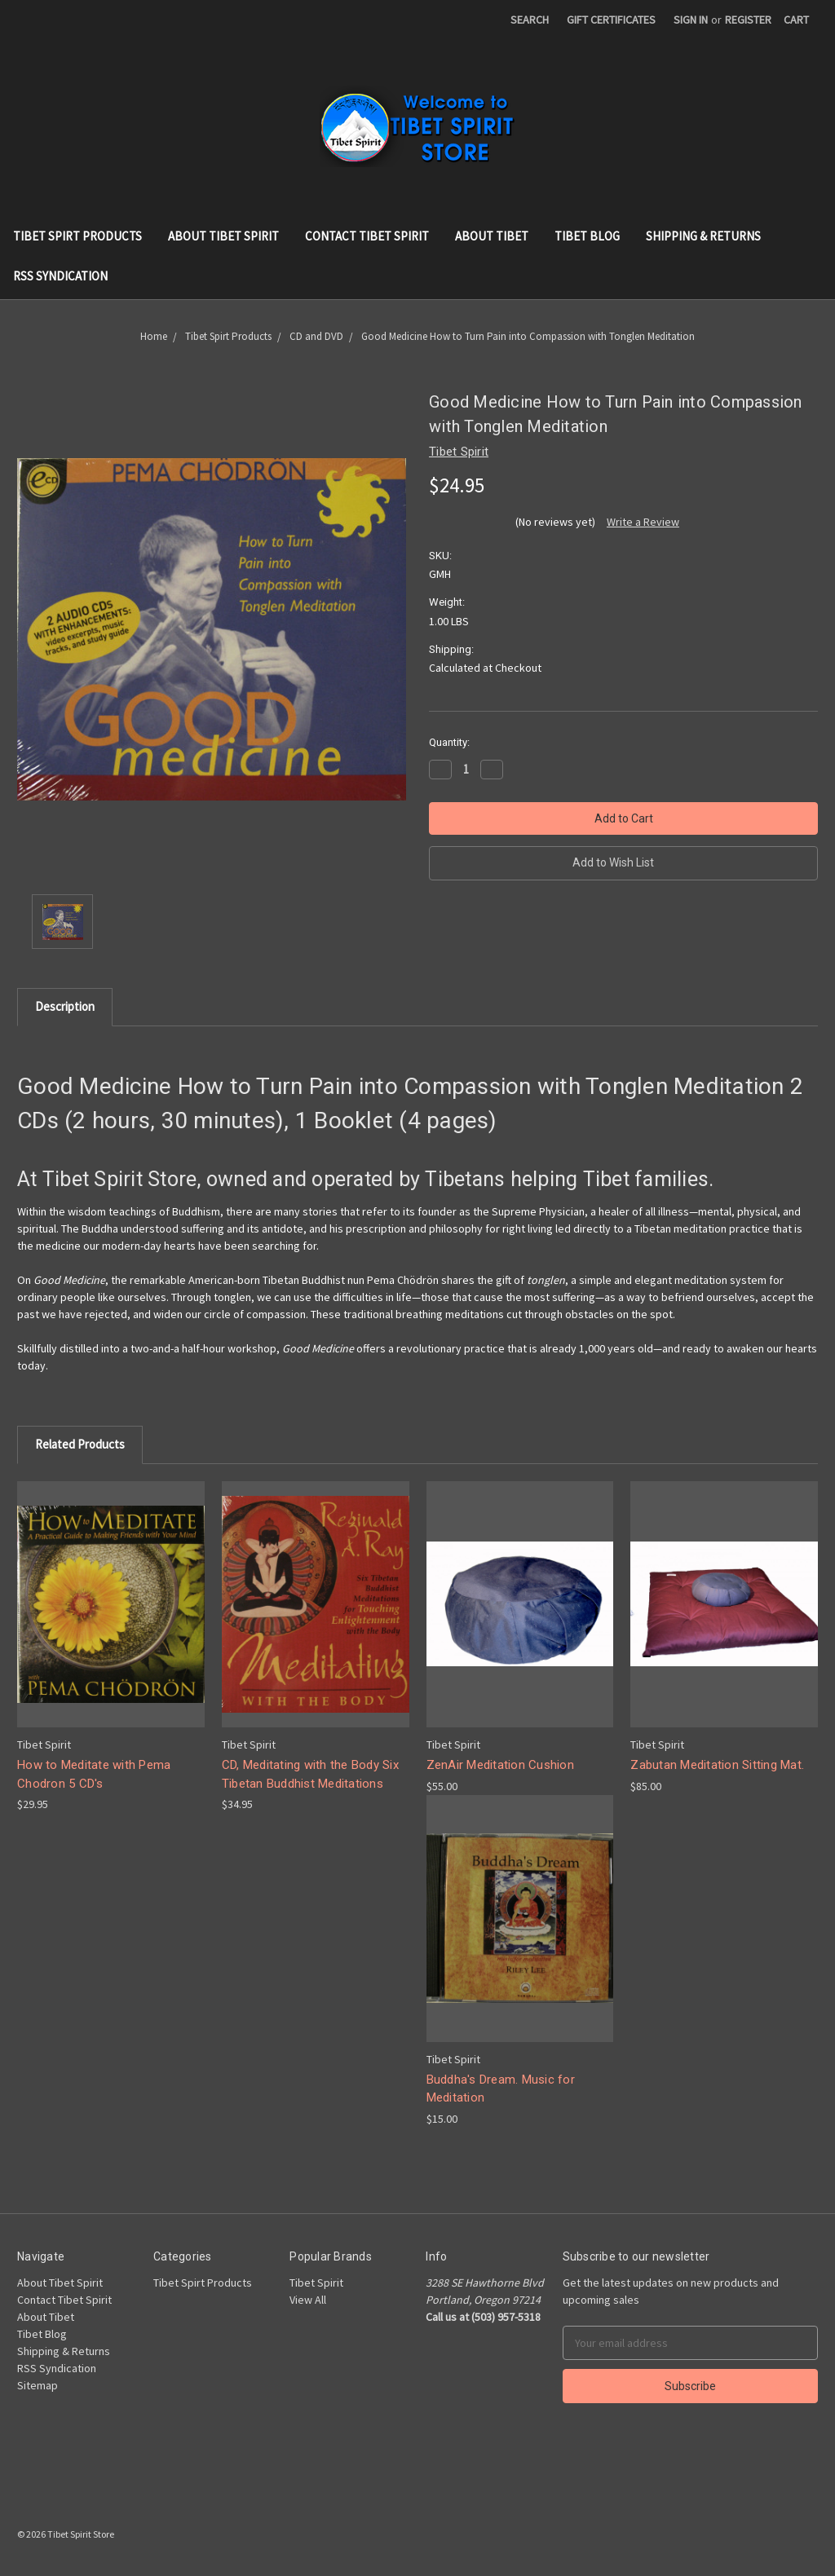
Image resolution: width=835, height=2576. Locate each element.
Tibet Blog (587, 236)
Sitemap (37, 2385)
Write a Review (643, 521)
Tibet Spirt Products (77, 236)
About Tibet (491, 236)
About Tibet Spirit (223, 236)
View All (307, 2299)
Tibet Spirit (316, 2282)
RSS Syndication (60, 276)
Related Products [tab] (80, 1444)
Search (529, 19)
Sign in (691, 19)
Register (748, 19)
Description (65, 1006)
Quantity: (449, 742)
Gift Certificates (611, 19)
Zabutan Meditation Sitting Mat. (717, 1765)
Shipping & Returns (703, 236)
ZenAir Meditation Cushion (500, 1765)
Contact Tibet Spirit (367, 236)
